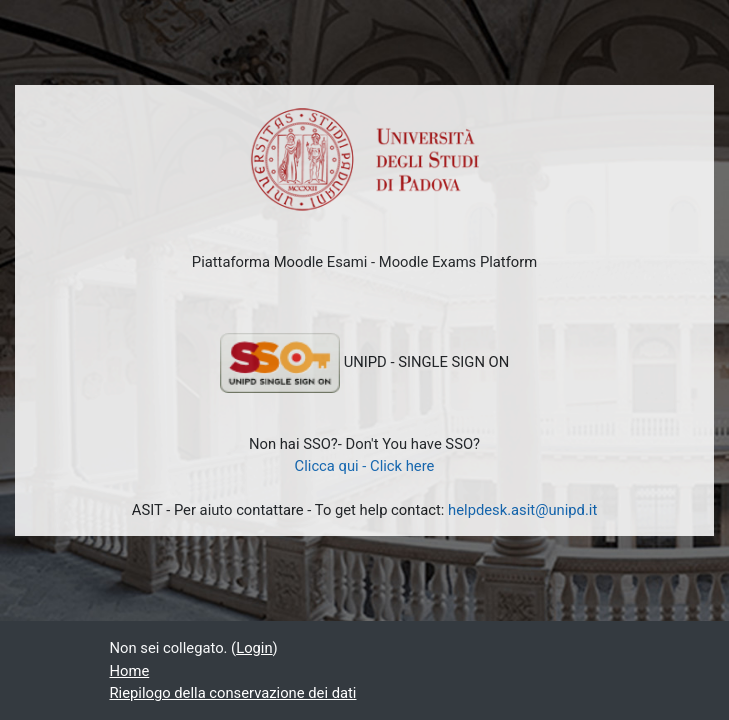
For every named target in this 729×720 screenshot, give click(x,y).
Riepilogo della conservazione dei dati (233, 693)
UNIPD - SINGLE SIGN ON (365, 363)
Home (130, 671)
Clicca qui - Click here (365, 466)
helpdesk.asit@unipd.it (522, 510)
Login (254, 648)
